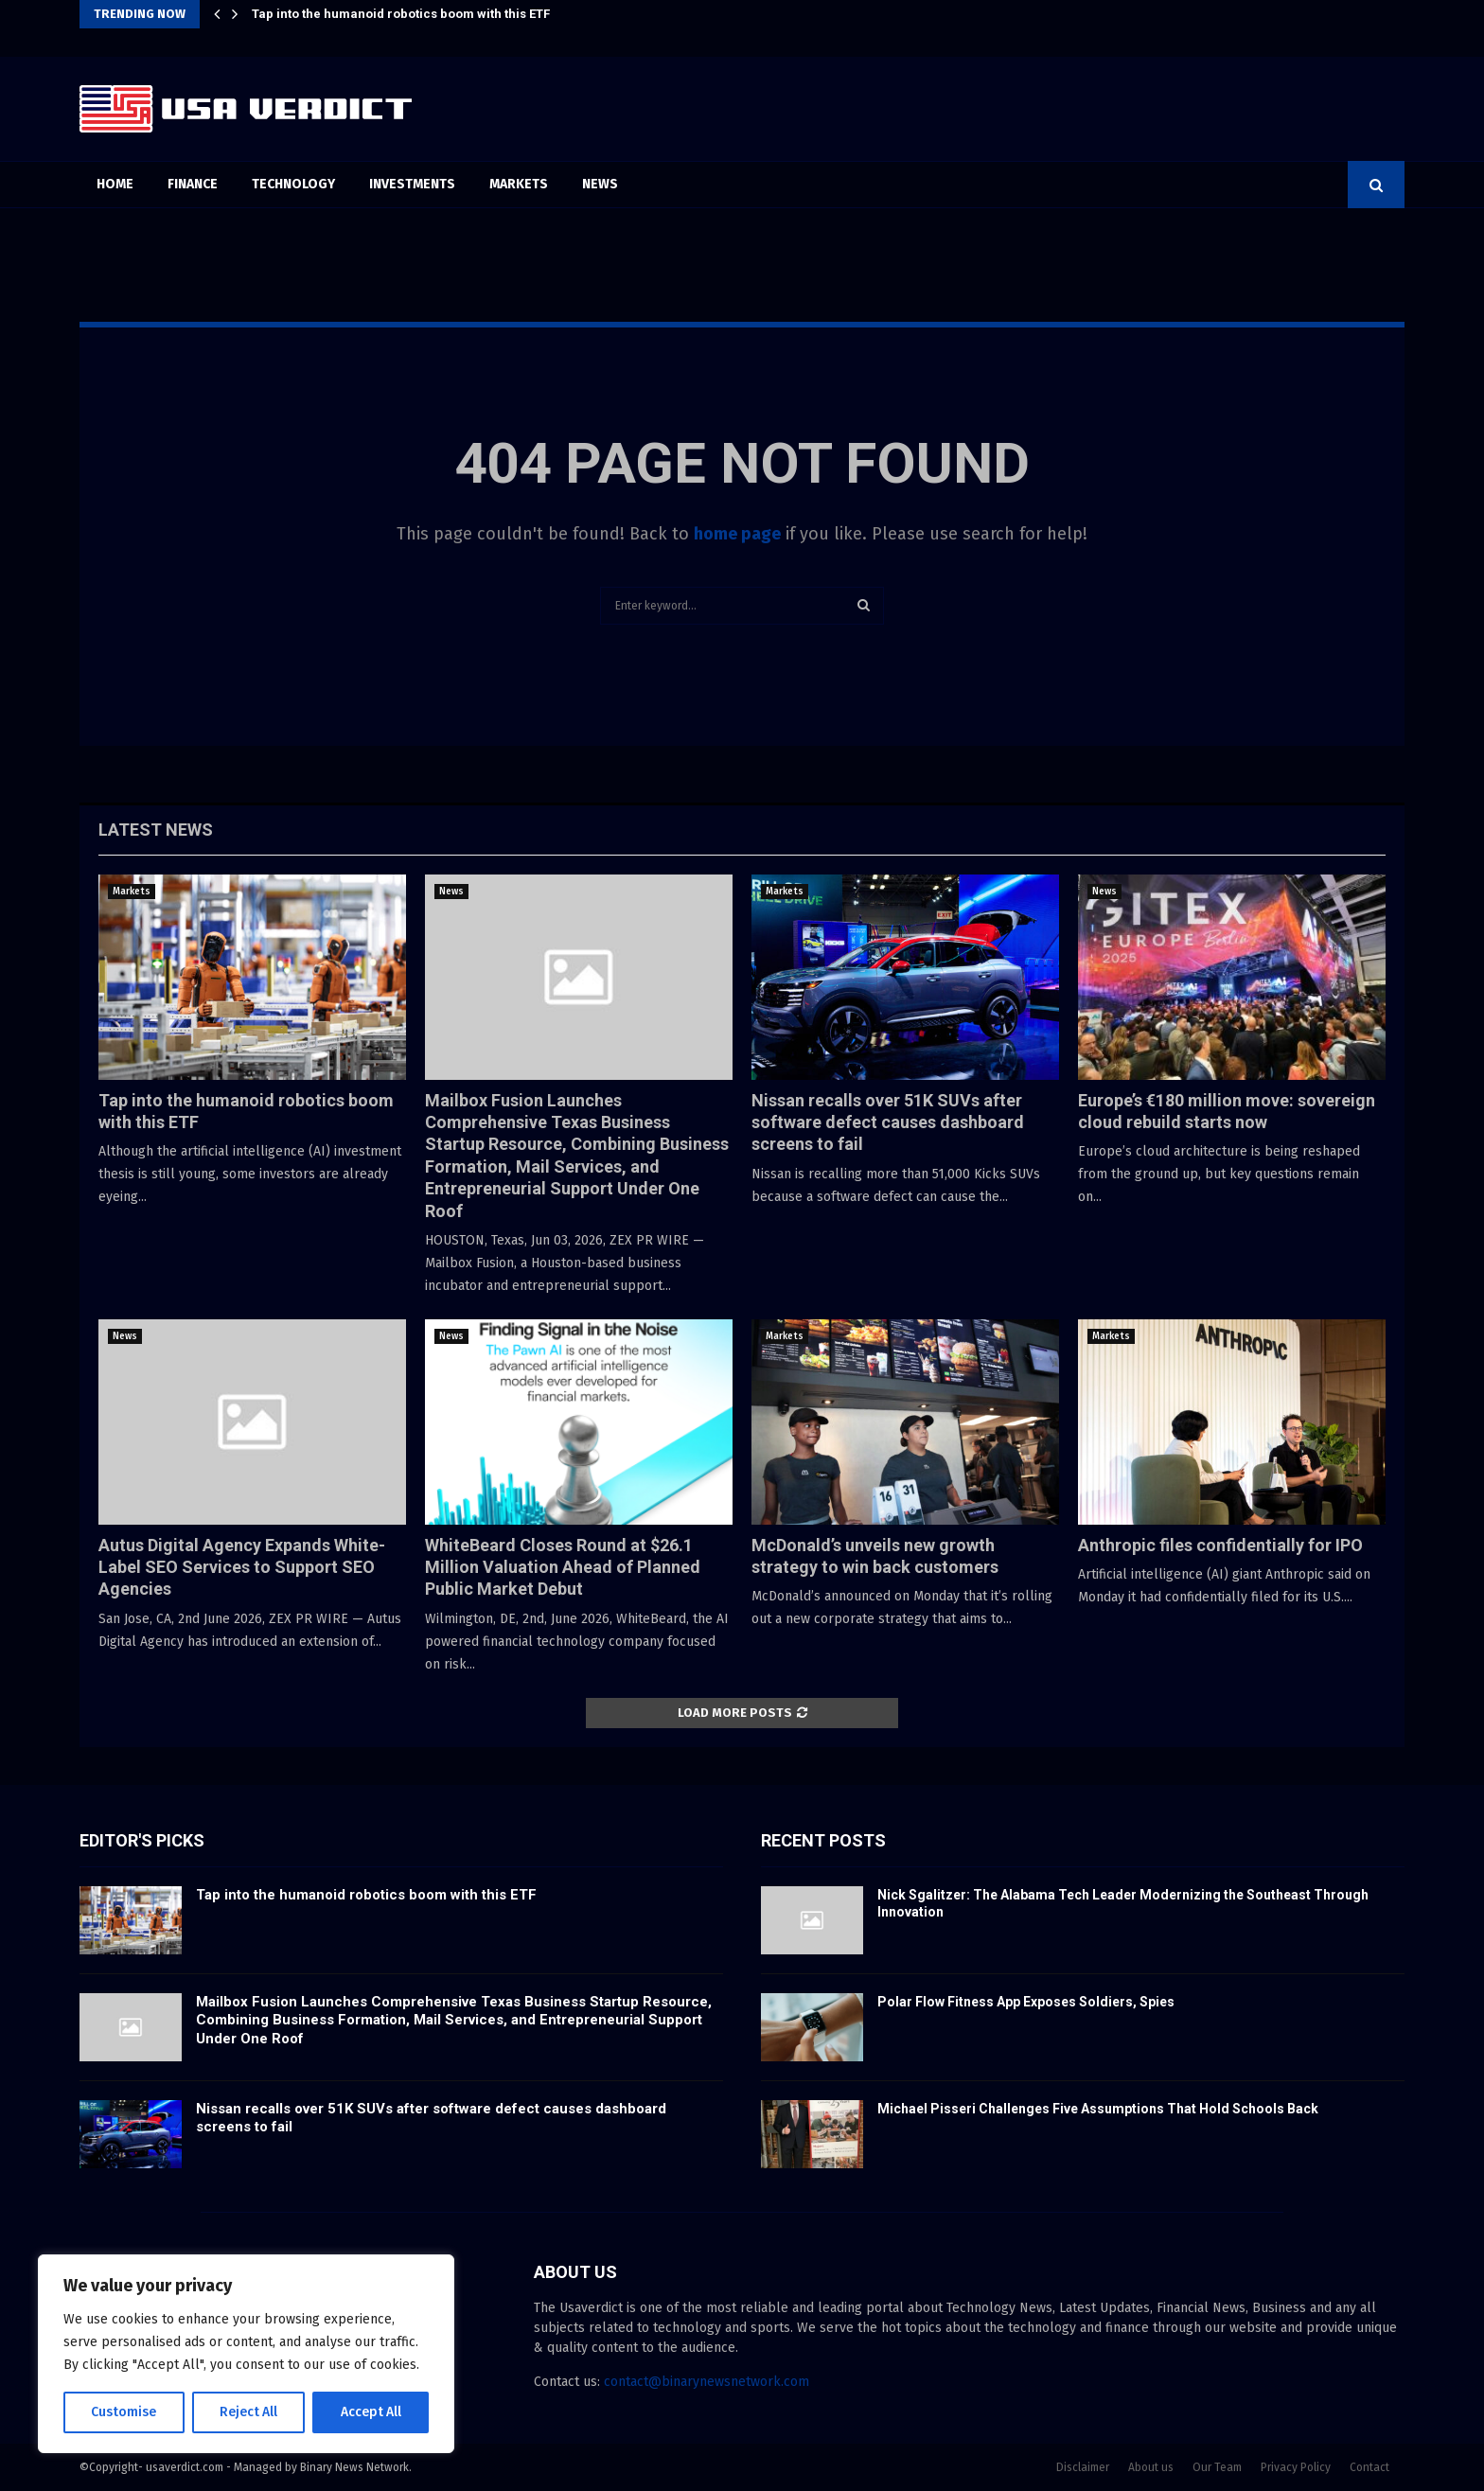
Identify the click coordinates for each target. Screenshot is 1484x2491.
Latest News (155, 829)
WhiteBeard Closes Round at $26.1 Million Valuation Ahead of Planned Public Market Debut (562, 1567)
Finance (193, 184)
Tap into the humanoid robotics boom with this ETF (401, 14)
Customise (123, 2412)
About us (1151, 2467)
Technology (293, 184)
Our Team (1217, 2467)
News (600, 184)
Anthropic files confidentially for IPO (1220, 1545)
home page (737, 533)
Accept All (370, 2412)
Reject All (248, 2412)
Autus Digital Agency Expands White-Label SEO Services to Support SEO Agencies (241, 1567)
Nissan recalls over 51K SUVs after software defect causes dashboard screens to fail (887, 1122)
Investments (412, 184)
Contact (1369, 2467)
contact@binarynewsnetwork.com (706, 2382)
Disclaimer (1082, 2467)
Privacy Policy (1296, 2467)
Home (115, 184)
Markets (518, 184)
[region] (246, 2353)
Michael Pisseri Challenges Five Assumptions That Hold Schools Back (1097, 2108)
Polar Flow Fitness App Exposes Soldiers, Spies (1026, 2001)
